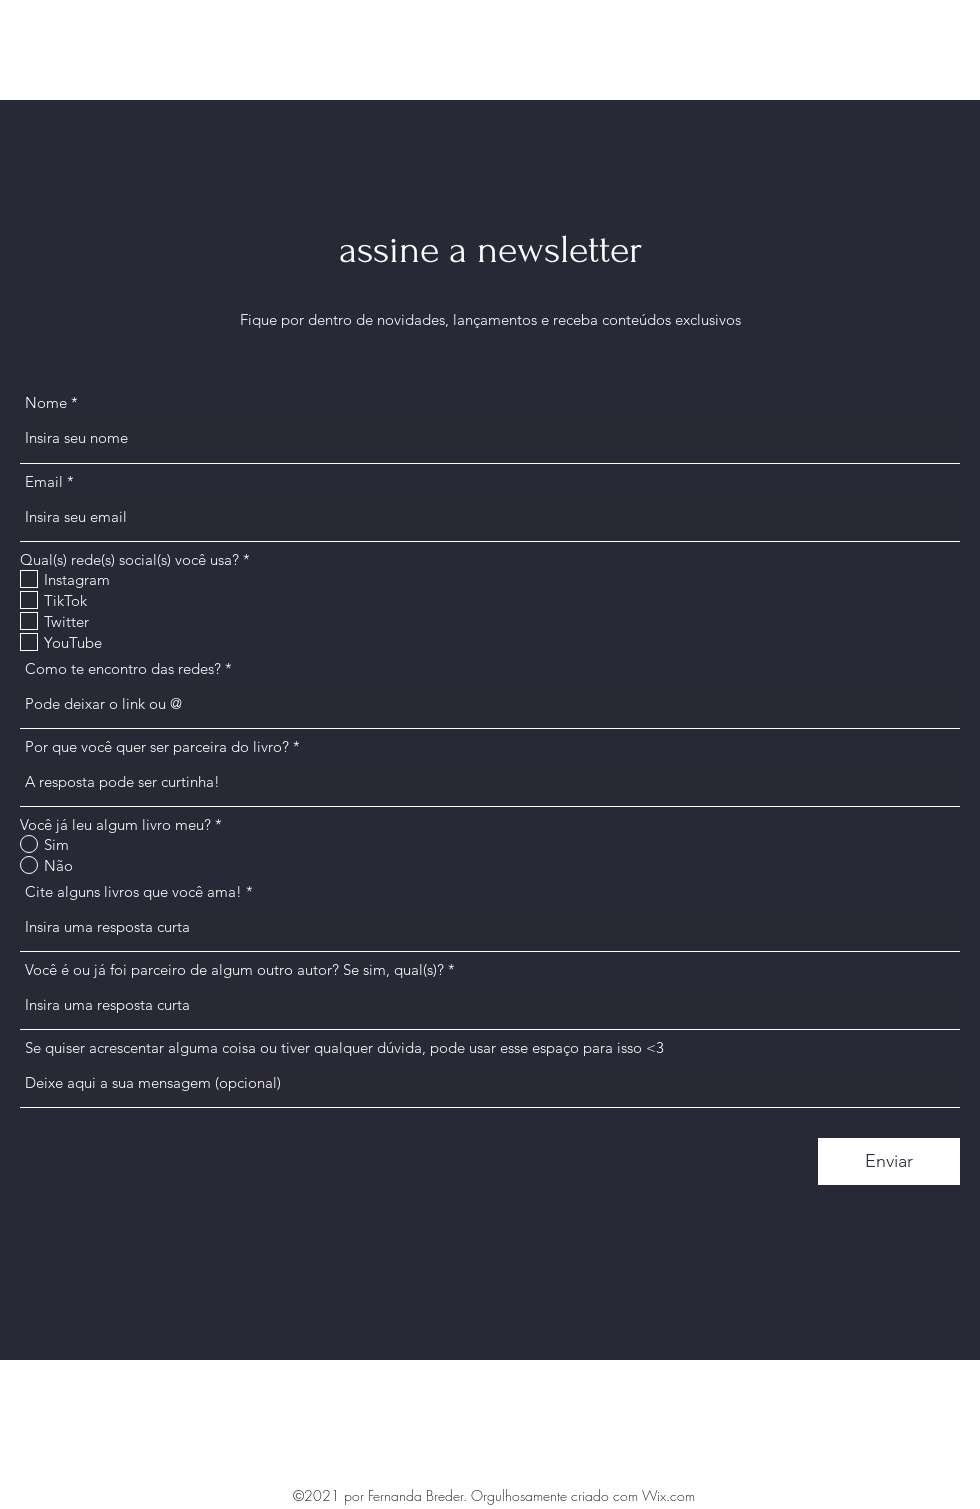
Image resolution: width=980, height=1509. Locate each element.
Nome (46, 402)
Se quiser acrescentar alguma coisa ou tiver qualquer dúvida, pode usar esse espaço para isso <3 (344, 1047)
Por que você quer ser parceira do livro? (157, 746)
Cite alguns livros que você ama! (133, 891)
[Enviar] (889, 1161)
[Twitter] (950, 55)
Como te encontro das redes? (123, 668)
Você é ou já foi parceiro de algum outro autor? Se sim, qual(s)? (234, 969)
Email (44, 481)
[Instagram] (920, 55)
